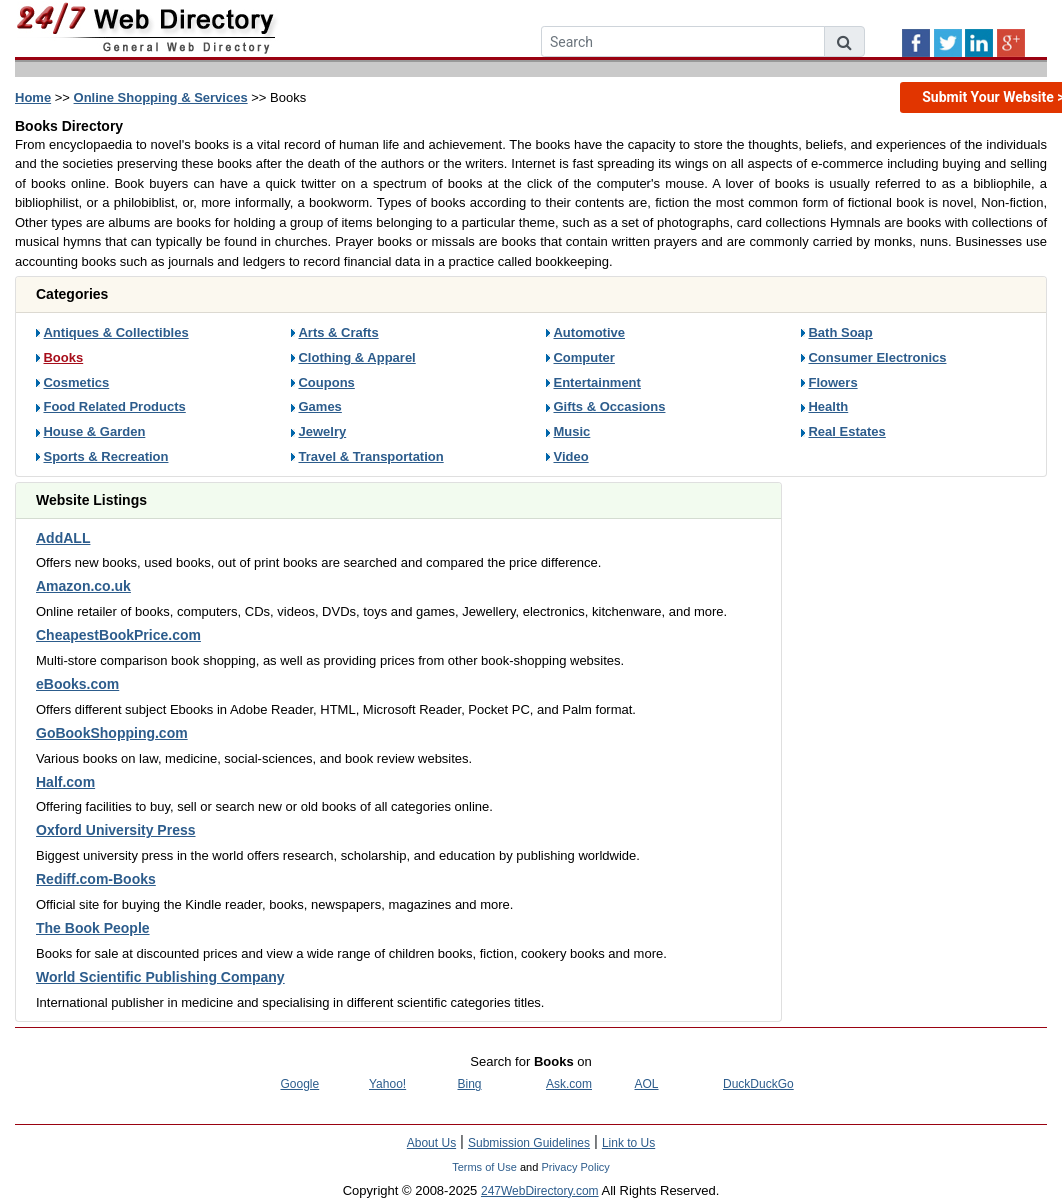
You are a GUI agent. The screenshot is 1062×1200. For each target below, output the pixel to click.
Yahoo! (387, 1084)
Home (33, 97)
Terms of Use (484, 1167)
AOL (647, 1084)
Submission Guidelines (529, 1143)
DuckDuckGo (758, 1084)
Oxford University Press (116, 830)
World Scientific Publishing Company (160, 977)
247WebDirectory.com (540, 1191)
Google (300, 1084)
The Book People (93, 928)
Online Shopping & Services (161, 97)
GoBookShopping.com (112, 733)
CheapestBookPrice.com (118, 635)
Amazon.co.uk (83, 586)
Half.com (65, 782)
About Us (431, 1143)
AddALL (63, 538)
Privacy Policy (575, 1167)
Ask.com (569, 1084)
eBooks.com (77, 684)
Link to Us (628, 1143)
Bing (470, 1084)
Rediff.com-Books (96, 879)
